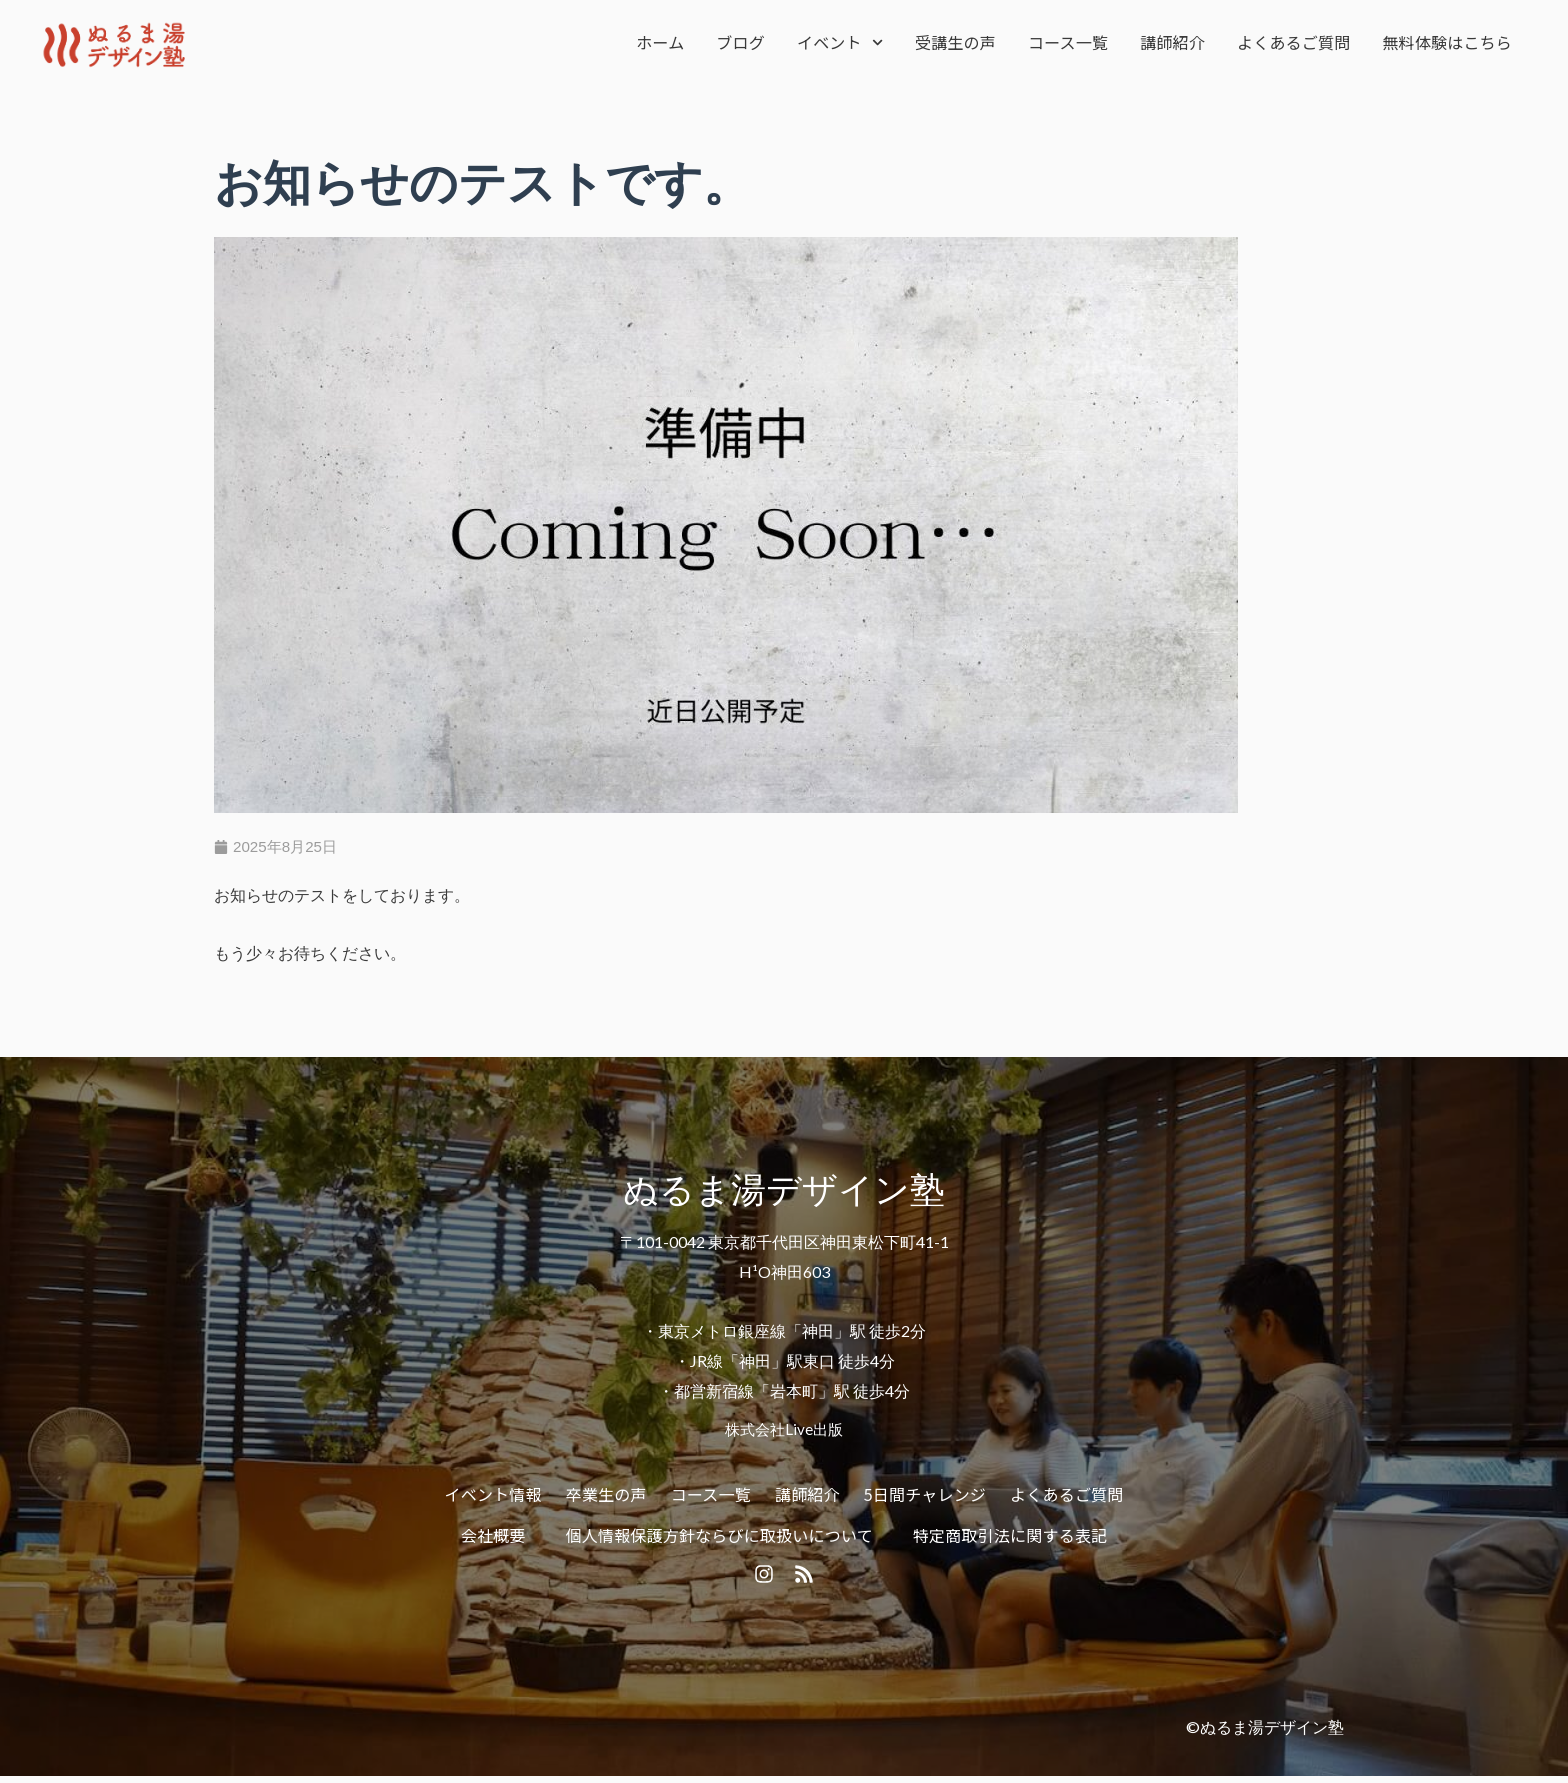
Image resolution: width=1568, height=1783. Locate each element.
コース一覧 (1068, 42)
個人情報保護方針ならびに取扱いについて (719, 1537)
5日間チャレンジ (925, 1495)
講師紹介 (1172, 42)
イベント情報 (493, 1495)
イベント (840, 42)
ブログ (740, 42)
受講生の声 (955, 42)
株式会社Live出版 (784, 1430)
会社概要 (493, 1537)
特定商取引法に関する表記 (1010, 1537)
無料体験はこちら (1447, 42)
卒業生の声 (606, 1495)
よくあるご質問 (1293, 42)
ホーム (660, 42)
